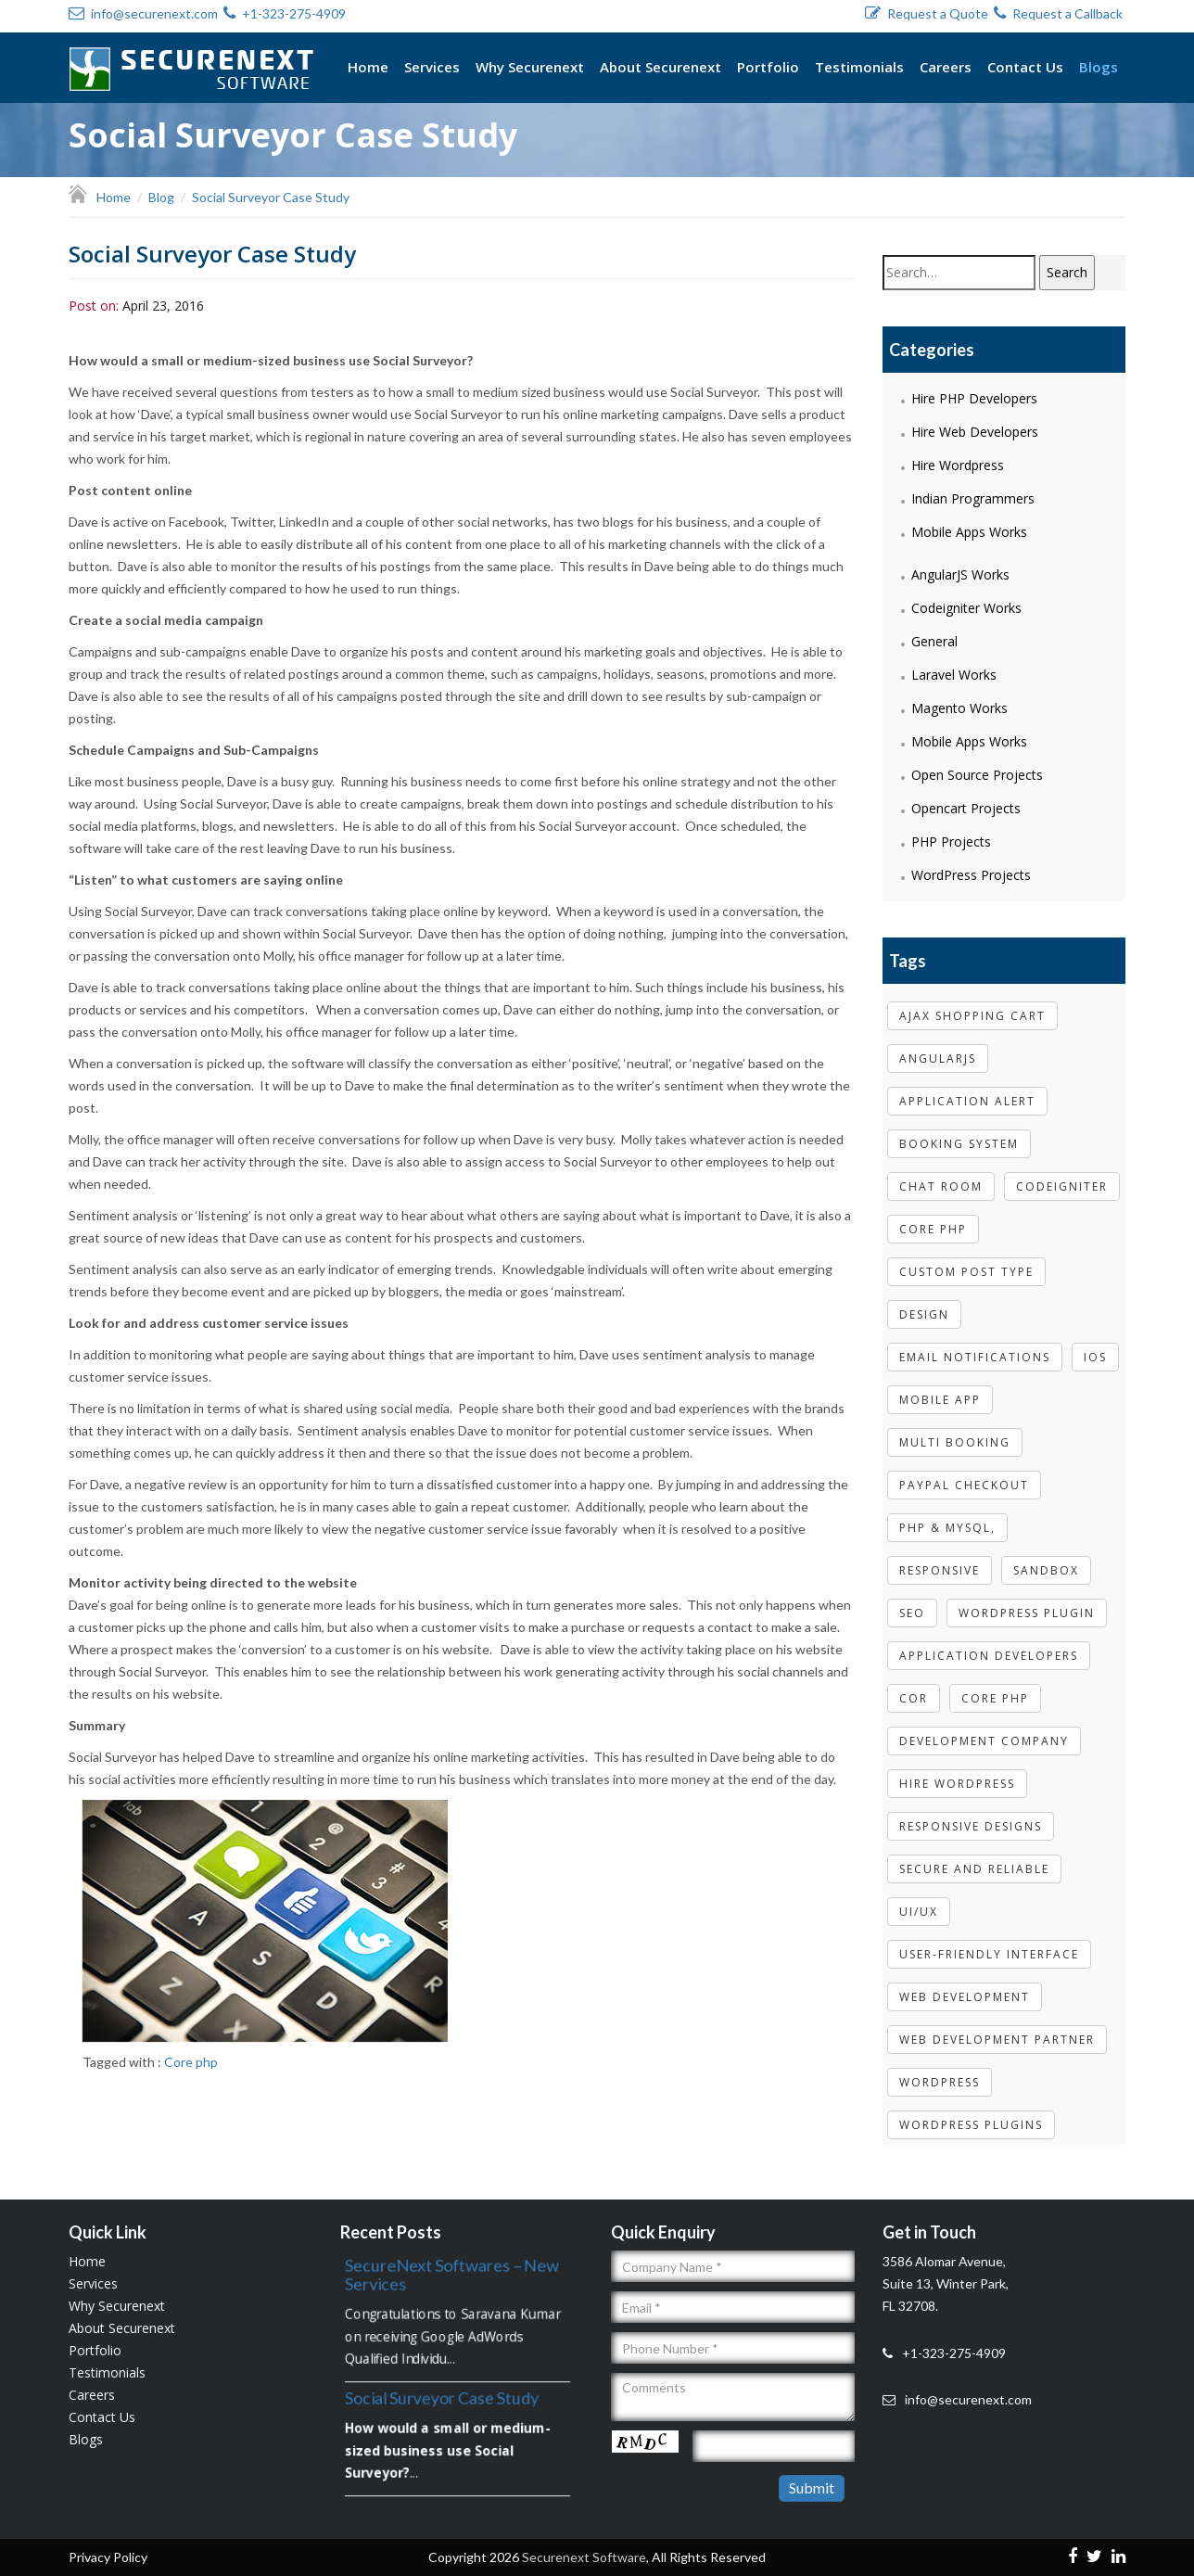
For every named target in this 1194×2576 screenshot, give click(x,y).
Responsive (939, 1556)
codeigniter (1062, 1172)
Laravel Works (954, 673)
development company (984, 1727)
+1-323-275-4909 (284, 13)
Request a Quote (926, 13)
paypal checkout (964, 1471)
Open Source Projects (977, 774)
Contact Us (1025, 66)
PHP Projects (951, 840)
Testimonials (859, 66)
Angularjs (937, 1044)
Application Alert (967, 1087)
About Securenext (660, 66)
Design (924, 1300)
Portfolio (768, 66)
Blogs (1098, 66)
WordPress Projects (971, 874)
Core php (193, 2062)
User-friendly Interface (989, 1940)
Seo (912, 1599)
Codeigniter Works (966, 607)
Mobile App (940, 1386)
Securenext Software (584, 2543)
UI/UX (918, 1898)
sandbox (1046, 1556)
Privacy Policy (108, 2543)
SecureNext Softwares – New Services (451, 2271)
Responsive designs (970, 1812)
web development (964, 1983)
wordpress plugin (1027, 1599)
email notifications (974, 1343)
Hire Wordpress (957, 464)
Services (432, 66)
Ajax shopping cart (972, 1002)
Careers (946, 66)
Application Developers (988, 1642)
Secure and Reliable (974, 1855)
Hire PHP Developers (974, 397)
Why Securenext (530, 66)
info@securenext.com (143, 13)
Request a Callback (1058, 13)
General (934, 640)
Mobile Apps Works (969, 531)
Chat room (941, 1172)
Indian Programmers (973, 497)
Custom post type (966, 1258)
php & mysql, (947, 1514)
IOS (1095, 1343)
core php (933, 1215)
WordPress (939, 2068)
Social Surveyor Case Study (440, 2394)
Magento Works (959, 707)
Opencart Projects (966, 807)
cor (913, 1684)
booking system (959, 1130)
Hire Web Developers (974, 431)
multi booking (954, 1428)
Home (368, 66)
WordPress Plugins (971, 2111)
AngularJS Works (960, 573)
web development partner (997, 2026)
